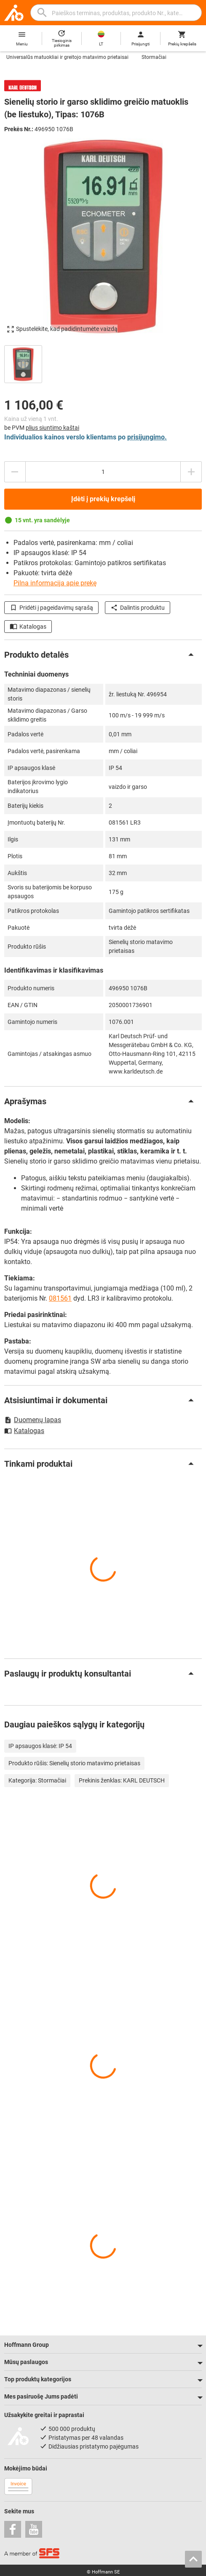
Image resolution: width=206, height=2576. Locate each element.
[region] (103, 363)
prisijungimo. (147, 437)
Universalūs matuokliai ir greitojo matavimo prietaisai (67, 57)
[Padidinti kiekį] (191, 471)
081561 (60, 1298)
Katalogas (28, 626)
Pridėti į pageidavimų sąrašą (51, 607)
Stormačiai (154, 57)
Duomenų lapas (32, 1420)
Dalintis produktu (137, 607)
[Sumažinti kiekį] (14, 471)
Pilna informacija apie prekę (54, 583)
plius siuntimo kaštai (52, 427)
